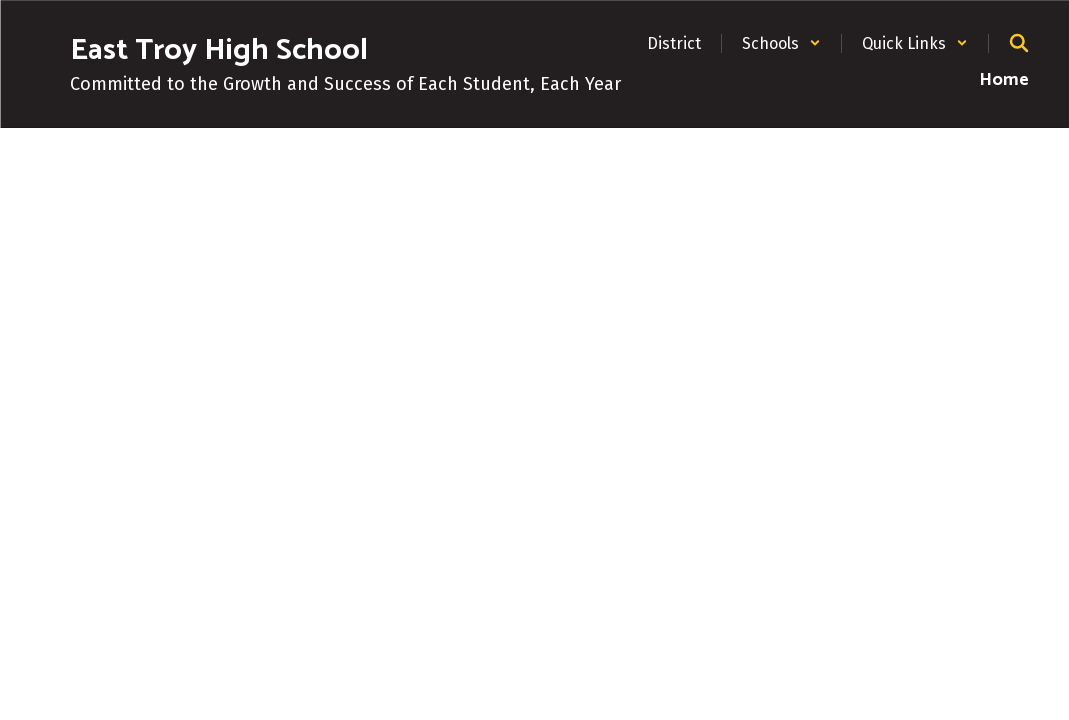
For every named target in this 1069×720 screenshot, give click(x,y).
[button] (781, 43)
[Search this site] (1019, 43)
